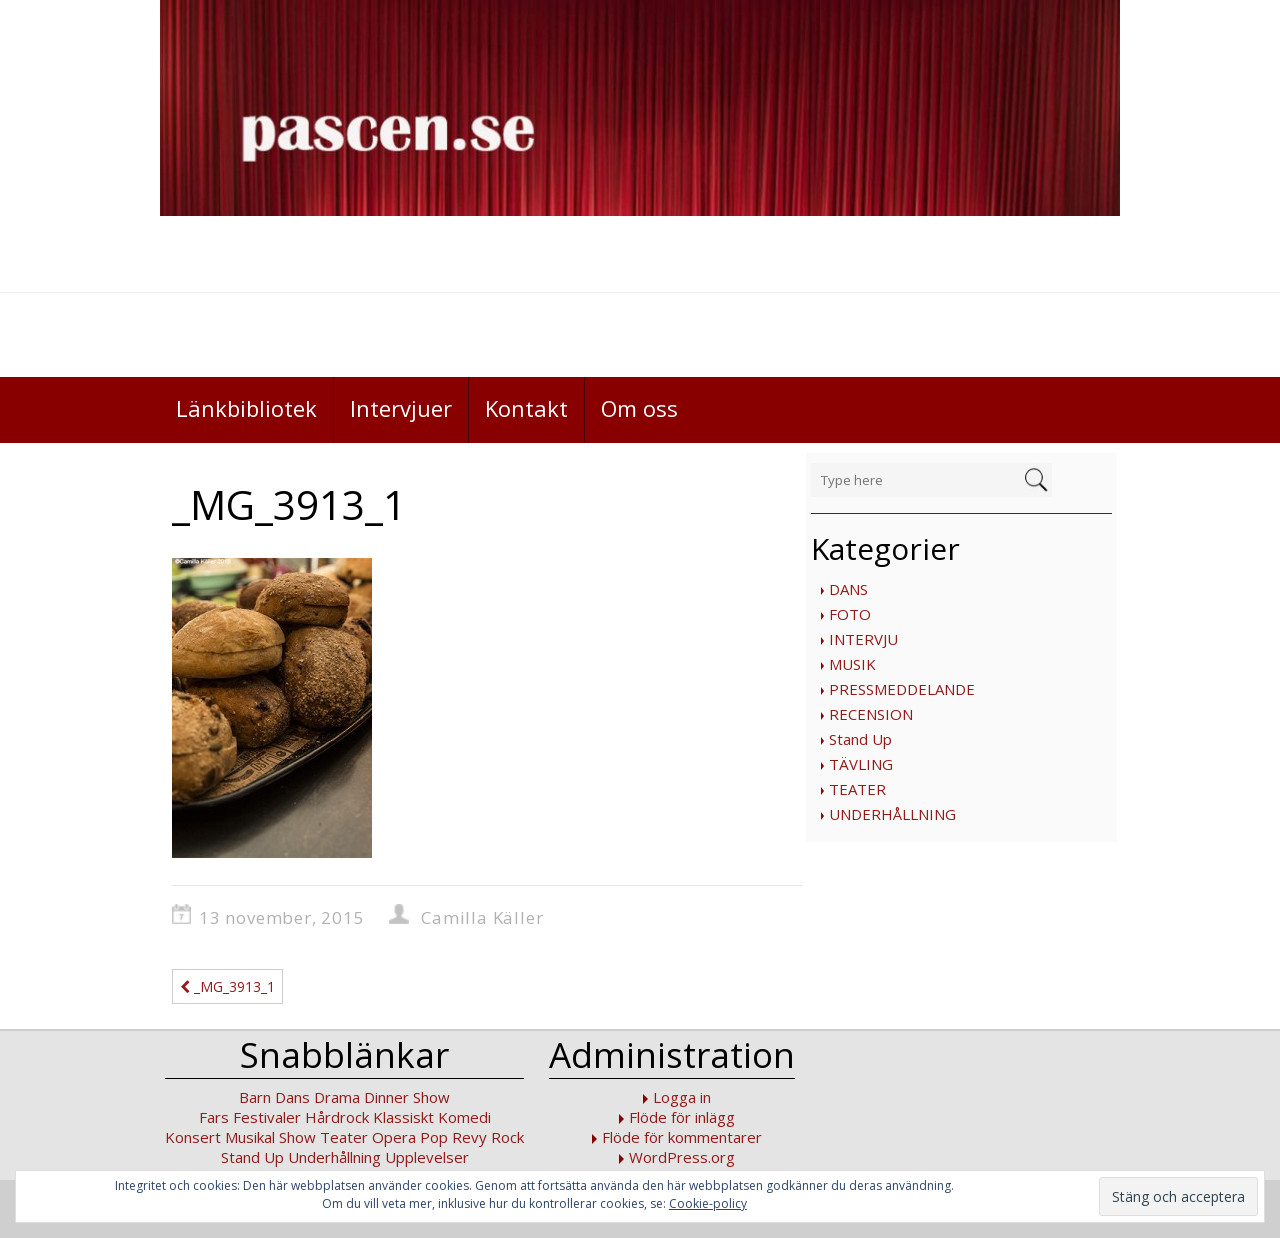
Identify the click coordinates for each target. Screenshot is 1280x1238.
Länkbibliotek (246, 408)
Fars (214, 1117)
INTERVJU (863, 639)
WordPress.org (682, 1157)
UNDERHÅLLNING (892, 814)
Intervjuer (401, 408)
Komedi (464, 1117)
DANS (848, 589)
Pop (434, 1137)
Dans (292, 1097)
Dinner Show (407, 1097)
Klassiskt (403, 1117)
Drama (337, 1097)
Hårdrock (337, 1117)
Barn (255, 1097)
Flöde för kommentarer (682, 1137)
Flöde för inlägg (682, 1117)
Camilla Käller (482, 917)
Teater (344, 1137)
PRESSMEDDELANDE (902, 689)
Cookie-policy (708, 1203)
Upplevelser (427, 1157)
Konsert (193, 1137)
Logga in (682, 1097)
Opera (394, 1137)
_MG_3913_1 (227, 986)
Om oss (639, 408)
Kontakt (526, 408)
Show (297, 1137)
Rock (507, 1137)
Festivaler (267, 1117)
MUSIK (852, 664)
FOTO (850, 614)
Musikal (250, 1137)
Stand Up (860, 739)
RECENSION (871, 714)
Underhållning (334, 1157)
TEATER (857, 789)
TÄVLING (861, 764)
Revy (469, 1137)
